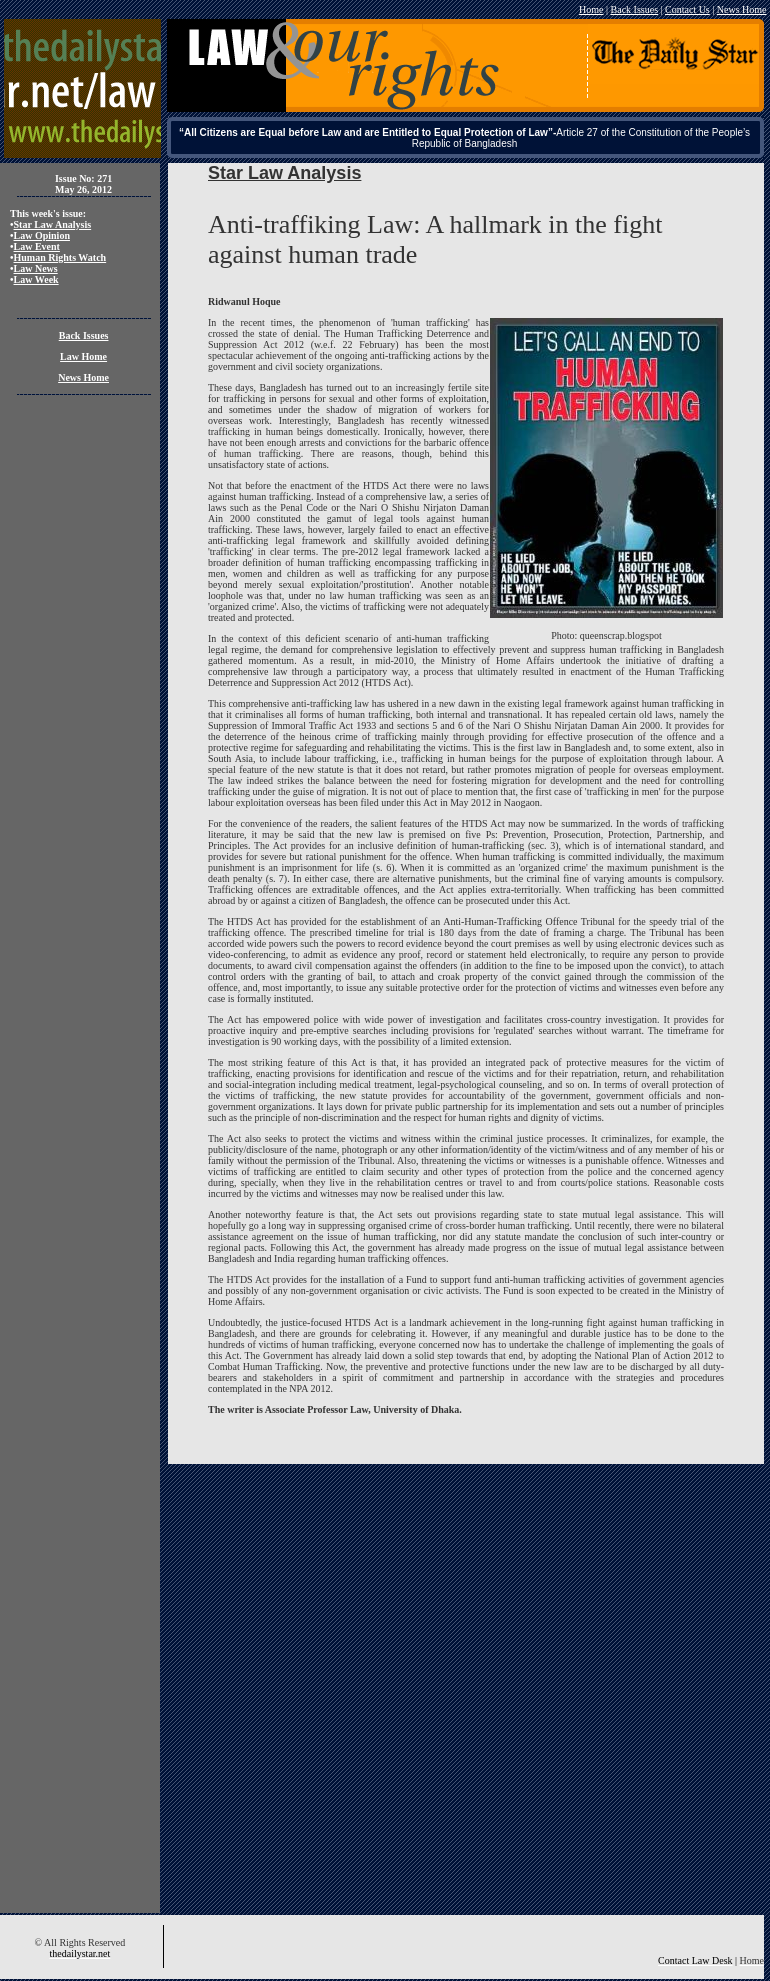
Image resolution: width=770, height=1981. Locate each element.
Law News (36, 268)
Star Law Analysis (53, 224)
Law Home (83, 356)
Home (591, 9)
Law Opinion (42, 235)
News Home (742, 9)
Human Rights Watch (60, 257)
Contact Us (687, 9)
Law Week (36, 279)
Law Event (37, 246)
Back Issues (635, 9)
